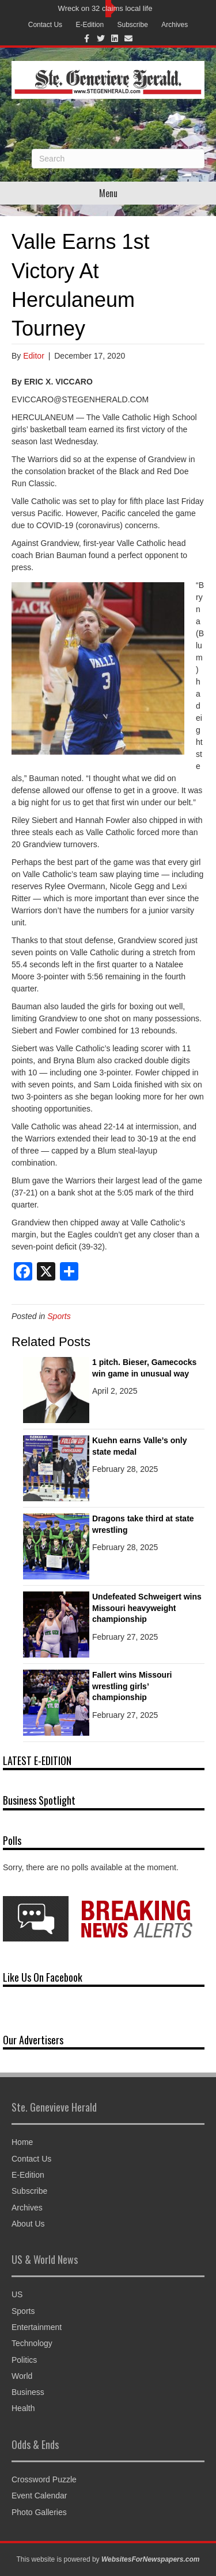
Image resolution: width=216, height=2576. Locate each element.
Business (28, 2392)
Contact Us (45, 25)
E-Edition (89, 25)
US (17, 2294)
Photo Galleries (39, 2512)
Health (23, 2408)
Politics (24, 2359)
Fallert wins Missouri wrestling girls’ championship (132, 1686)
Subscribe (133, 25)
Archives (174, 25)
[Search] (118, 158)
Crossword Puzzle (44, 2479)
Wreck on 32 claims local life (105, 8)
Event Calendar (39, 2495)
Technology (32, 2343)
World (22, 2376)
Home (22, 2142)
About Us (28, 2223)
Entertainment (37, 2327)
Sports (58, 1316)
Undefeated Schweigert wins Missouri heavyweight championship (147, 1608)
